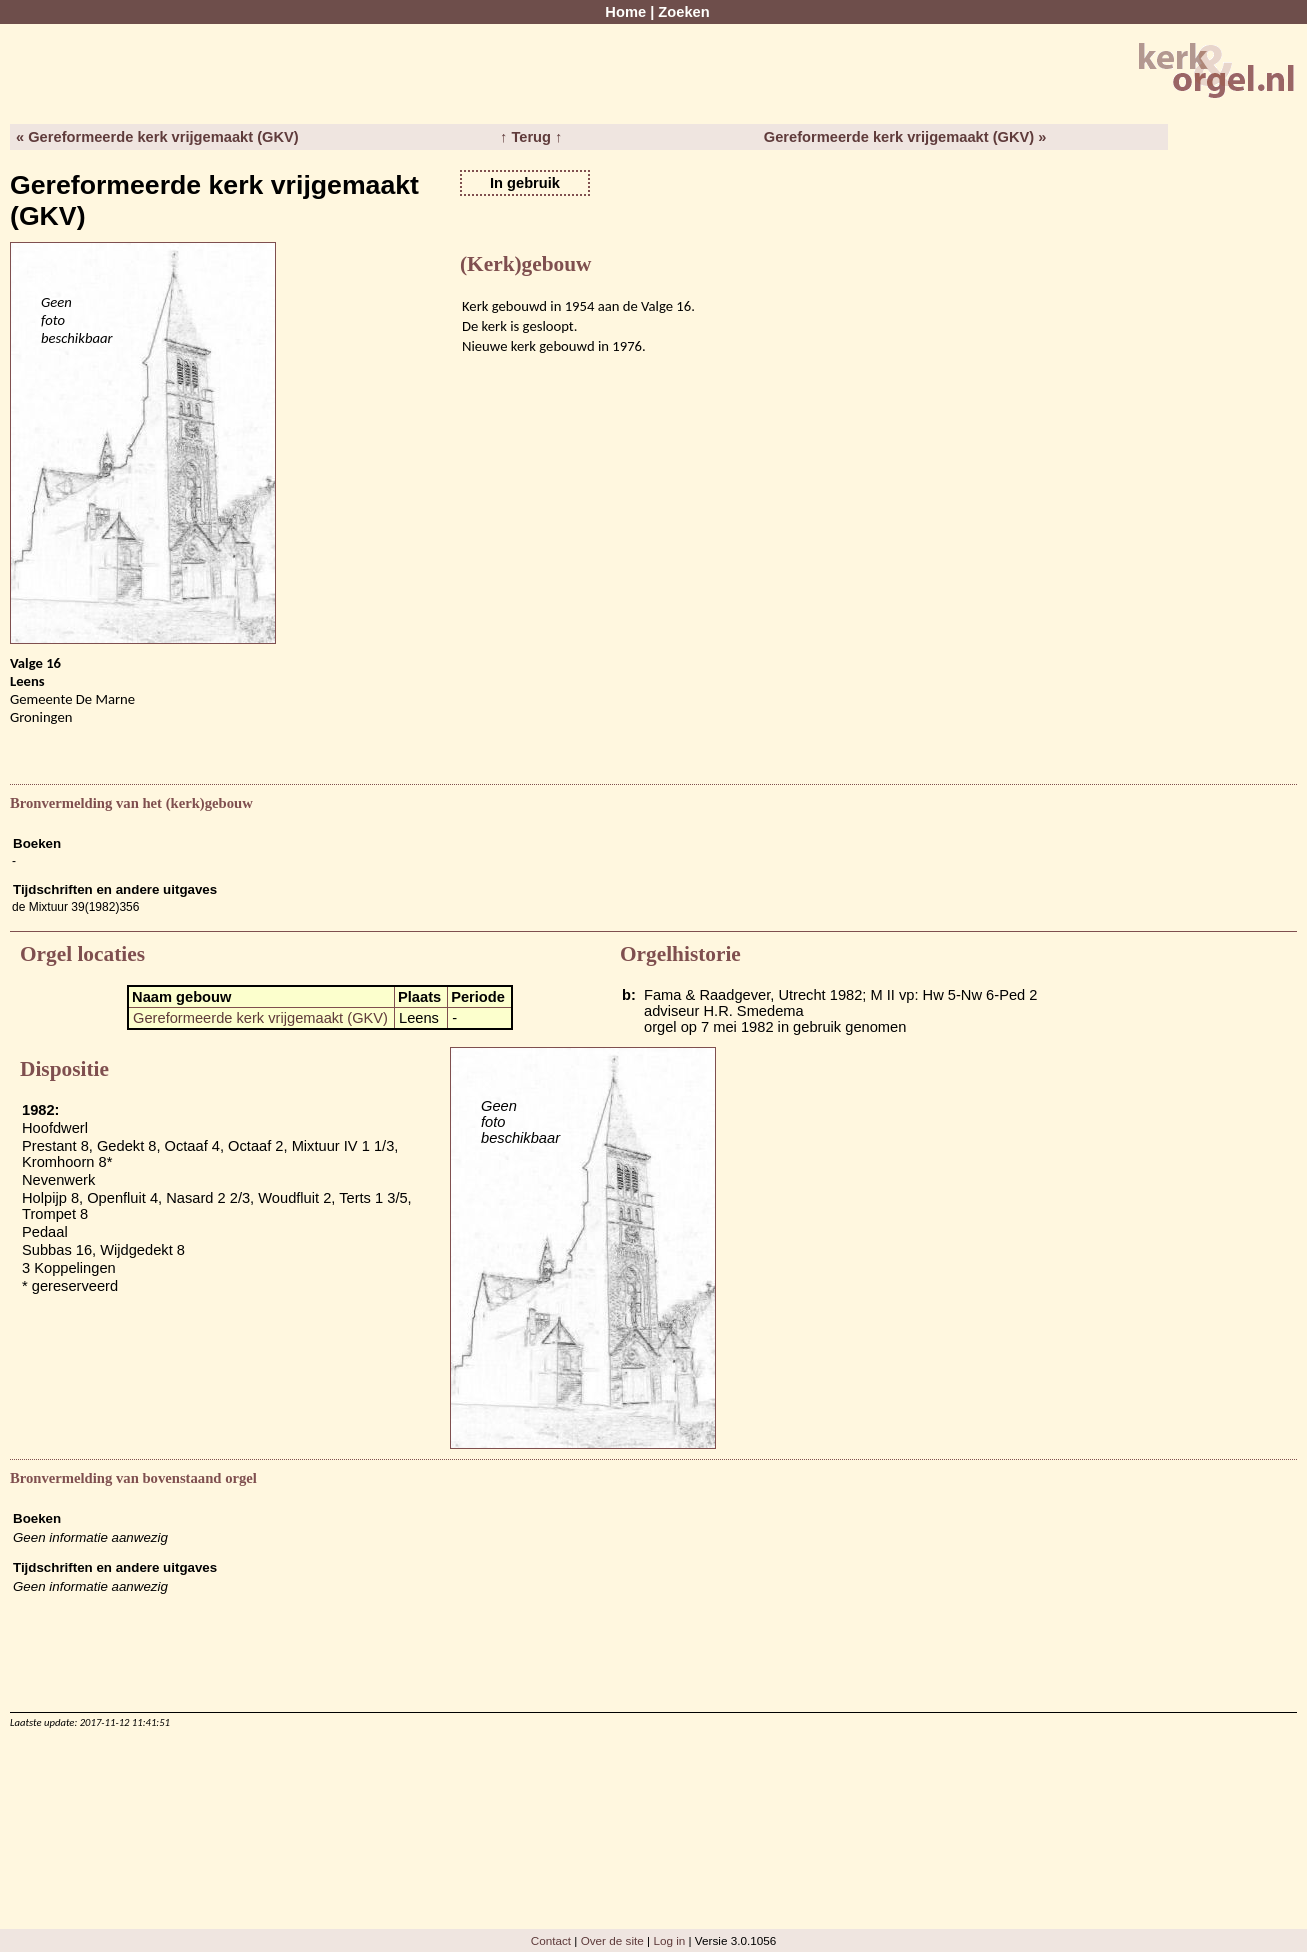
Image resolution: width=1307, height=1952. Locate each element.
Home (625, 12)
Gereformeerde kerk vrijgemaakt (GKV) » (905, 137)
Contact (551, 1940)
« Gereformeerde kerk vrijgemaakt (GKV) (157, 137)
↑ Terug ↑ (531, 137)
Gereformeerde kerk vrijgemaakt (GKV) (260, 1018)
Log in (669, 1940)
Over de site (612, 1940)
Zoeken (683, 12)
